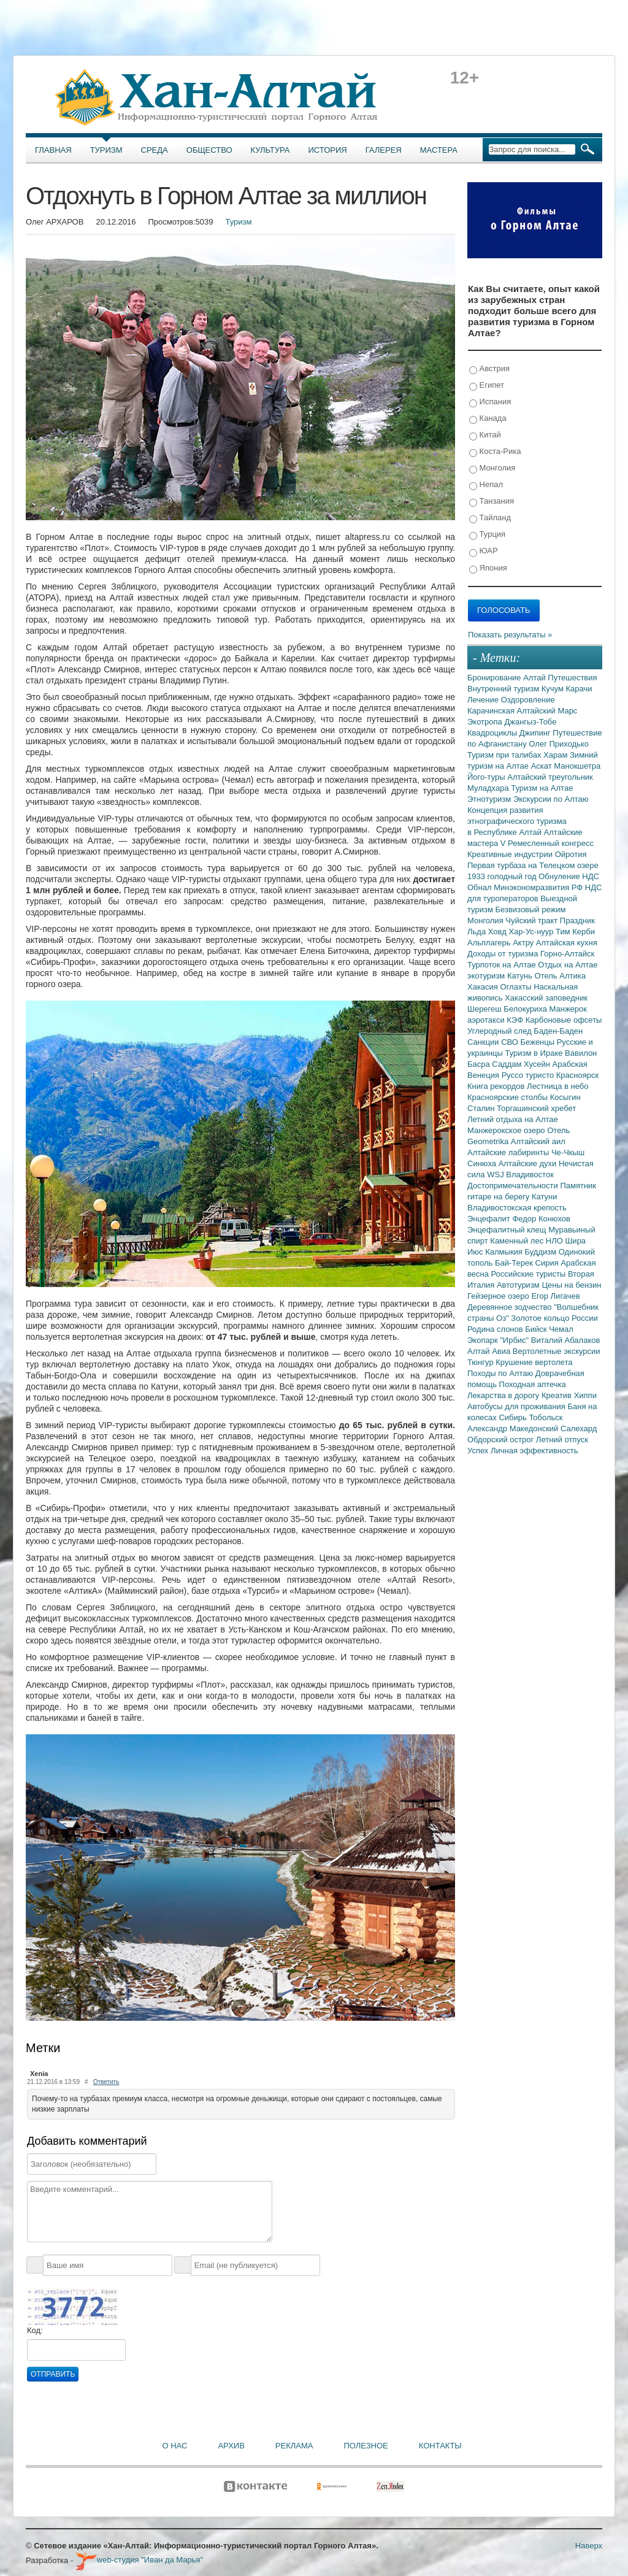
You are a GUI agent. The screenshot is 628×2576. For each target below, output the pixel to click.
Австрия (489, 369)
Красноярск (577, 1075)
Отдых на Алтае (567, 964)
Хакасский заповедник (546, 997)
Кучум (554, 688)
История (327, 150)
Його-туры (487, 777)
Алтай (535, 677)
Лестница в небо (557, 1086)
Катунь (521, 975)
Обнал (480, 887)
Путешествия (572, 677)
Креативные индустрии (511, 854)
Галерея (384, 150)
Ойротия (571, 854)
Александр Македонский (514, 1428)
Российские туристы (530, 1273)
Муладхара (489, 788)
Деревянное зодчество (510, 1307)
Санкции (484, 1042)
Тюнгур (481, 1362)
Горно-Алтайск (567, 953)
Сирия (548, 1262)
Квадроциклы (493, 732)
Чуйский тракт (532, 920)
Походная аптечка (532, 1384)
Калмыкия (504, 1251)
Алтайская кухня (566, 942)
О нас (175, 2445)
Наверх (588, 2545)
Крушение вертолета (534, 1362)
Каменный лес (517, 1240)
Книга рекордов (497, 1086)
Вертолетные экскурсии (556, 1351)
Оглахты (517, 986)
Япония (488, 568)
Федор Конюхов (541, 1218)
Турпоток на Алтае (502, 964)
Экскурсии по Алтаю (551, 799)
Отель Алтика (560, 975)
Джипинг (536, 732)
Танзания (491, 501)
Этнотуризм (490, 799)
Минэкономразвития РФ (539, 887)
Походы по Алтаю (501, 1373)
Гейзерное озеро (499, 1296)
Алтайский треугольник (550, 777)
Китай (485, 435)
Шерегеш (485, 1008)
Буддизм (542, 1251)
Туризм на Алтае (542, 788)
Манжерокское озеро (507, 1130)
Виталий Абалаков (565, 1340)
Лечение (484, 699)
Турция (487, 534)
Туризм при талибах (505, 754)
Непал (486, 485)
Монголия (492, 468)
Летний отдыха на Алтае (512, 1119)
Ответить (106, 2081)
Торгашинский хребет (536, 1108)
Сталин (482, 1108)
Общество (209, 150)
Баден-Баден (558, 1031)
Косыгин (565, 1097)
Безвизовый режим (530, 909)
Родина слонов (496, 1329)
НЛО (555, 1240)
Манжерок (568, 1008)
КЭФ (516, 1020)
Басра (479, 1064)
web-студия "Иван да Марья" (139, 2559)
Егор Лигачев (555, 1296)
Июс (476, 1251)
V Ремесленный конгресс (547, 843)
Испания (490, 402)
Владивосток (530, 1174)
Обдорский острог (501, 1439)
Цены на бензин (571, 1285)
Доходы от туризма (503, 953)
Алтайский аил (538, 1141)
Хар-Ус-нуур (532, 931)
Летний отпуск (562, 1439)
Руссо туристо (529, 1075)
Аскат (542, 766)
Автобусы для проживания (517, 1406)
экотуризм (487, 975)
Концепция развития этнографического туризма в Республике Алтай (517, 821)
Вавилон (581, 1053)
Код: (35, 2330)
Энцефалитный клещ (507, 1229)
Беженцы (539, 1042)
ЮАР (483, 551)
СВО (510, 1042)
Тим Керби (575, 931)
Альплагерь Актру (501, 942)
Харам (556, 754)
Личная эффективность (534, 1450)
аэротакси (487, 1020)
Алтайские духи (529, 1163)
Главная (53, 150)
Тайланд (490, 518)
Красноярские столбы (508, 1097)
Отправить (53, 2374)
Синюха (483, 1163)
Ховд (498, 931)
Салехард (579, 1428)
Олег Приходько (559, 743)
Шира (575, 1240)
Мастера (439, 150)
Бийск (537, 1329)
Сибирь (514, 1417)
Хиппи (585, 1395)
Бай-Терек (515, 1262)
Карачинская (492, 710)
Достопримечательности (513, 1185)
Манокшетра (577, 766)
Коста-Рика (495, 452)
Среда (154, 150)
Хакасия (483, 986)
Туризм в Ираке (535, 1053)
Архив (231, 2445)
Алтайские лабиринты (509, 1152)
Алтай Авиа (490, 1351)
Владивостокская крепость (517, 1207)
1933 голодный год (502, 876)
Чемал (561, 1329)
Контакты (440, 2445)
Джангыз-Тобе (530, 721)
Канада (488, 418)
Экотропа (485, 721)
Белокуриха (526, 1008)
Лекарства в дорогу (504, 1395)
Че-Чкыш (567, 1152)
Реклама (294, 2445)
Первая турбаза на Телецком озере (533, 865)
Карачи (578, 688)
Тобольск (545, 1417)
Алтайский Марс (547, 710)
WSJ (496, 1174)
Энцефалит (489, 1218)
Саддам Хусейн (522, 1064)
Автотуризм (519, 1285)
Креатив (558, 1395)
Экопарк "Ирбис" (499, 1340)
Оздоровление (528, 699)
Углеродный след (500, 1031)
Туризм (106, 150)
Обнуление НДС (568, 876)
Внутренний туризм (504, 688)
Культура (270, 150)
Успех (479, 1450)
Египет (486, 385)
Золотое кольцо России (554, 1318)
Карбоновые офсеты (564, 1020)
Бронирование (495, 677)
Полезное (365, 2445)
